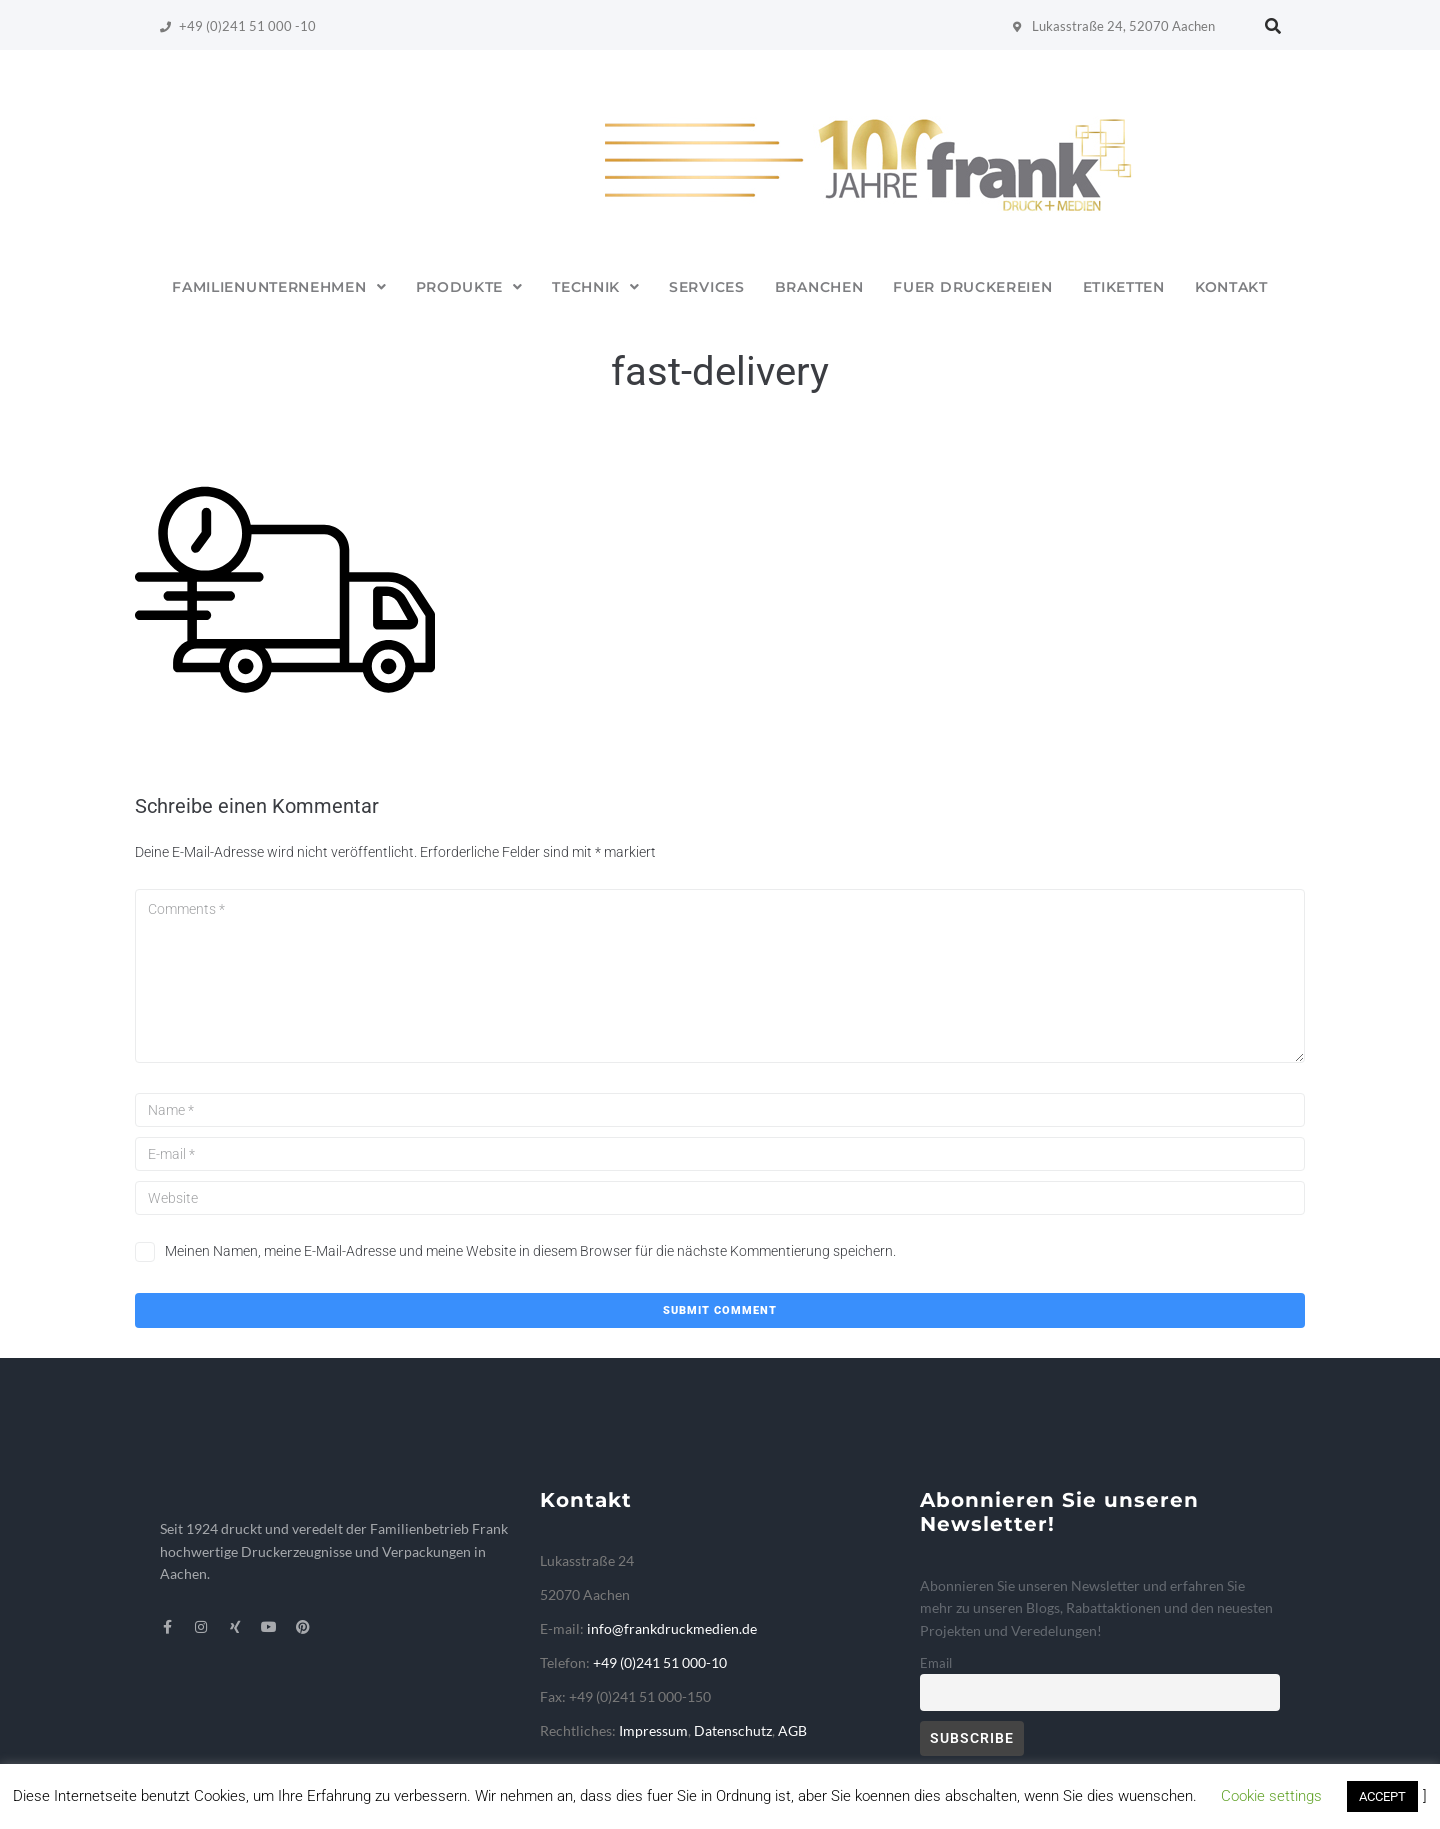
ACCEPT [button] (1382, 1796)
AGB (792, 1730)
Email (936, 1663)
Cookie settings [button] (1271, 1796)
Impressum (653, 1730)
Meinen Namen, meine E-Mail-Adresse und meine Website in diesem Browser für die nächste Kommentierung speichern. (530, 1251)
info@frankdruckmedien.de (672, 1628)
